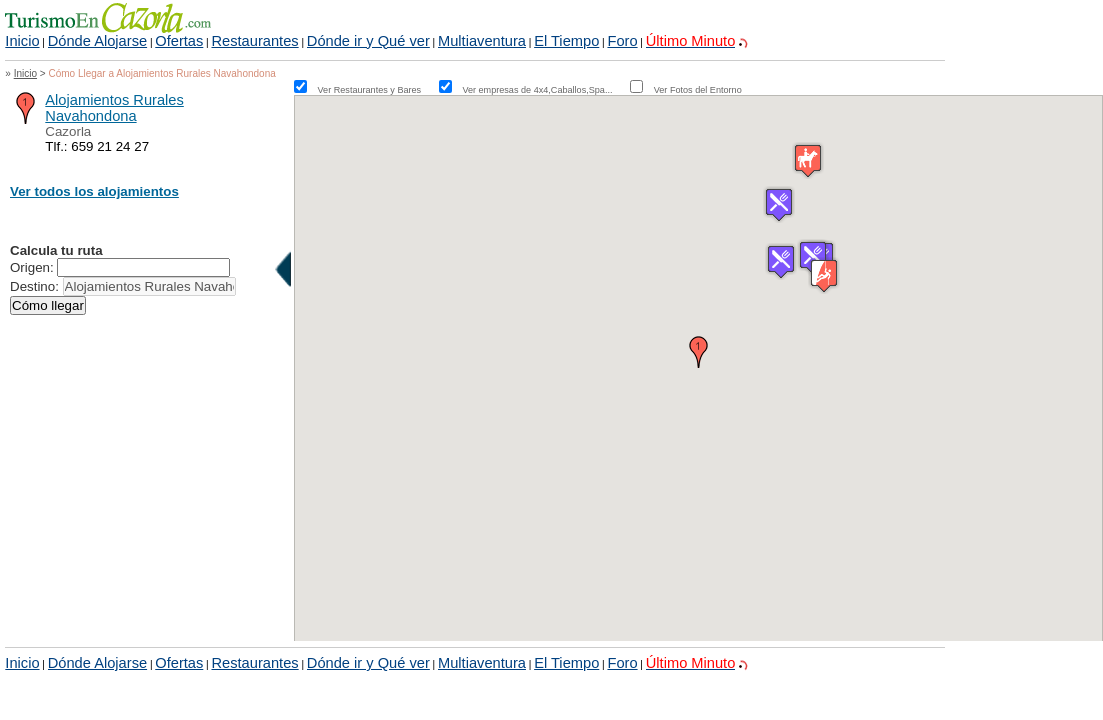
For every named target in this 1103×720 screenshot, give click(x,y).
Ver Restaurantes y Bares (377, 90)
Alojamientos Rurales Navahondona (114, 108)
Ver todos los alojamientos (94, 191)
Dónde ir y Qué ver (368, 41)
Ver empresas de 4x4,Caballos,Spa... (544, 90)
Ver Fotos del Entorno (698, 90)
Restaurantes (254, 41)
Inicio (22, 41)
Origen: (32, 267)
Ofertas (179, 41)
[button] (699, 352)
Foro (622, 41)
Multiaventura (482, 41)
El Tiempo (566, 41)
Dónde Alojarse (97, 41)
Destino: (34, 286)
